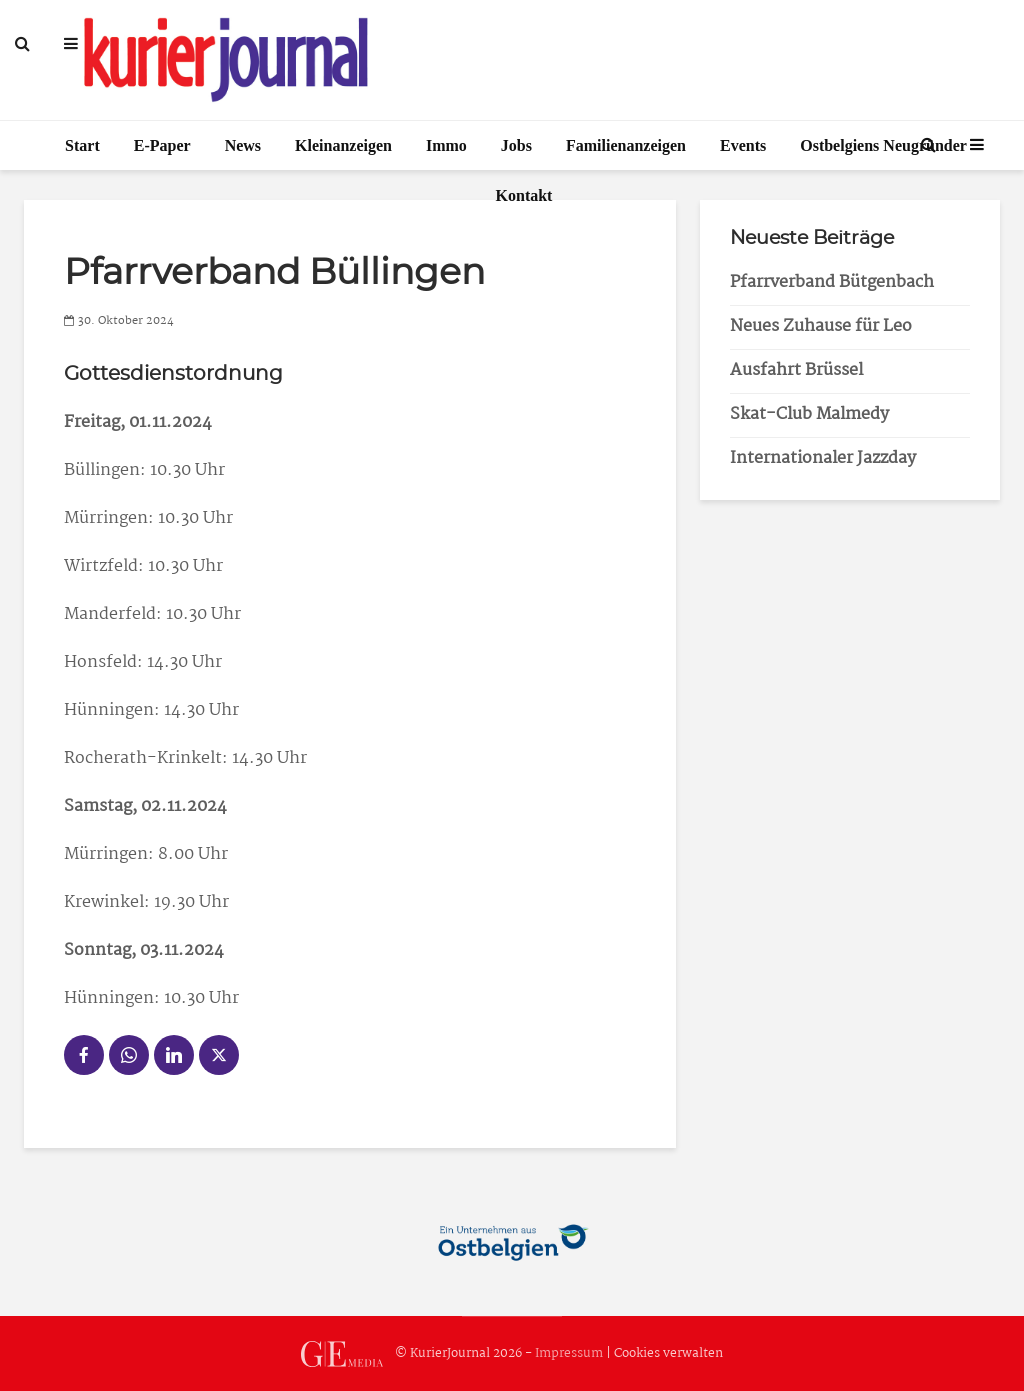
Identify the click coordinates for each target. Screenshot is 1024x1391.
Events (743, 145)
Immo (446, 145)
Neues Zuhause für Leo (821, 326)
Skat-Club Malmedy (809, 414)
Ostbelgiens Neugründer (883, 145)
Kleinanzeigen (343, 145)
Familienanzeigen (626, 145)
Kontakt (524, 195)
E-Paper (162, 145)
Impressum (569, 1353)
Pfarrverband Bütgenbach (832, 282)
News (243, 145)
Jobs (516, 145)
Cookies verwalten (668, 1353)
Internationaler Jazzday (823, 458)
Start (82, 145)
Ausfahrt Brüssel (796, 370)
